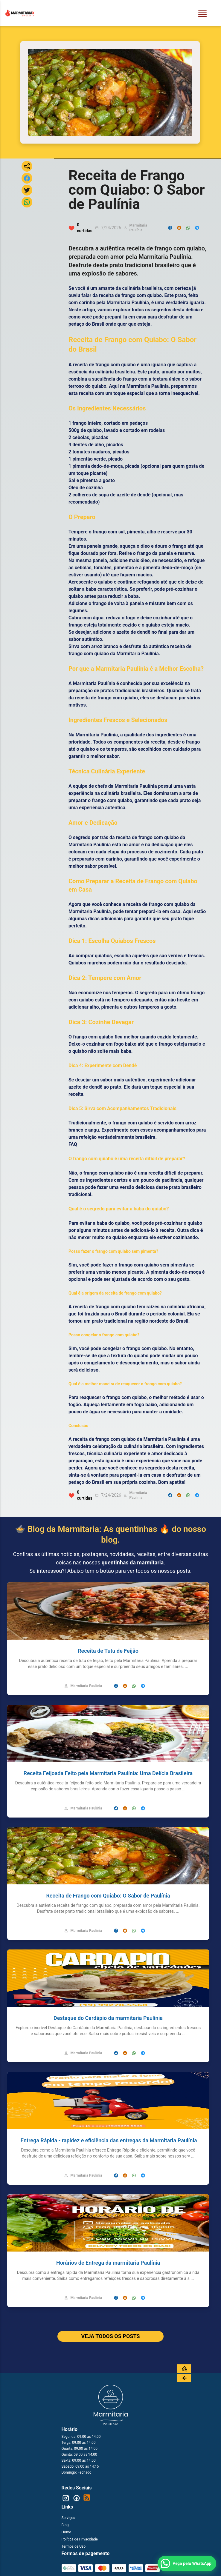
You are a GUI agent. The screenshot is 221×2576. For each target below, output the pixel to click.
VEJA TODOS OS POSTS (110, 2336)
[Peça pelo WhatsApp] (187, 2563)
